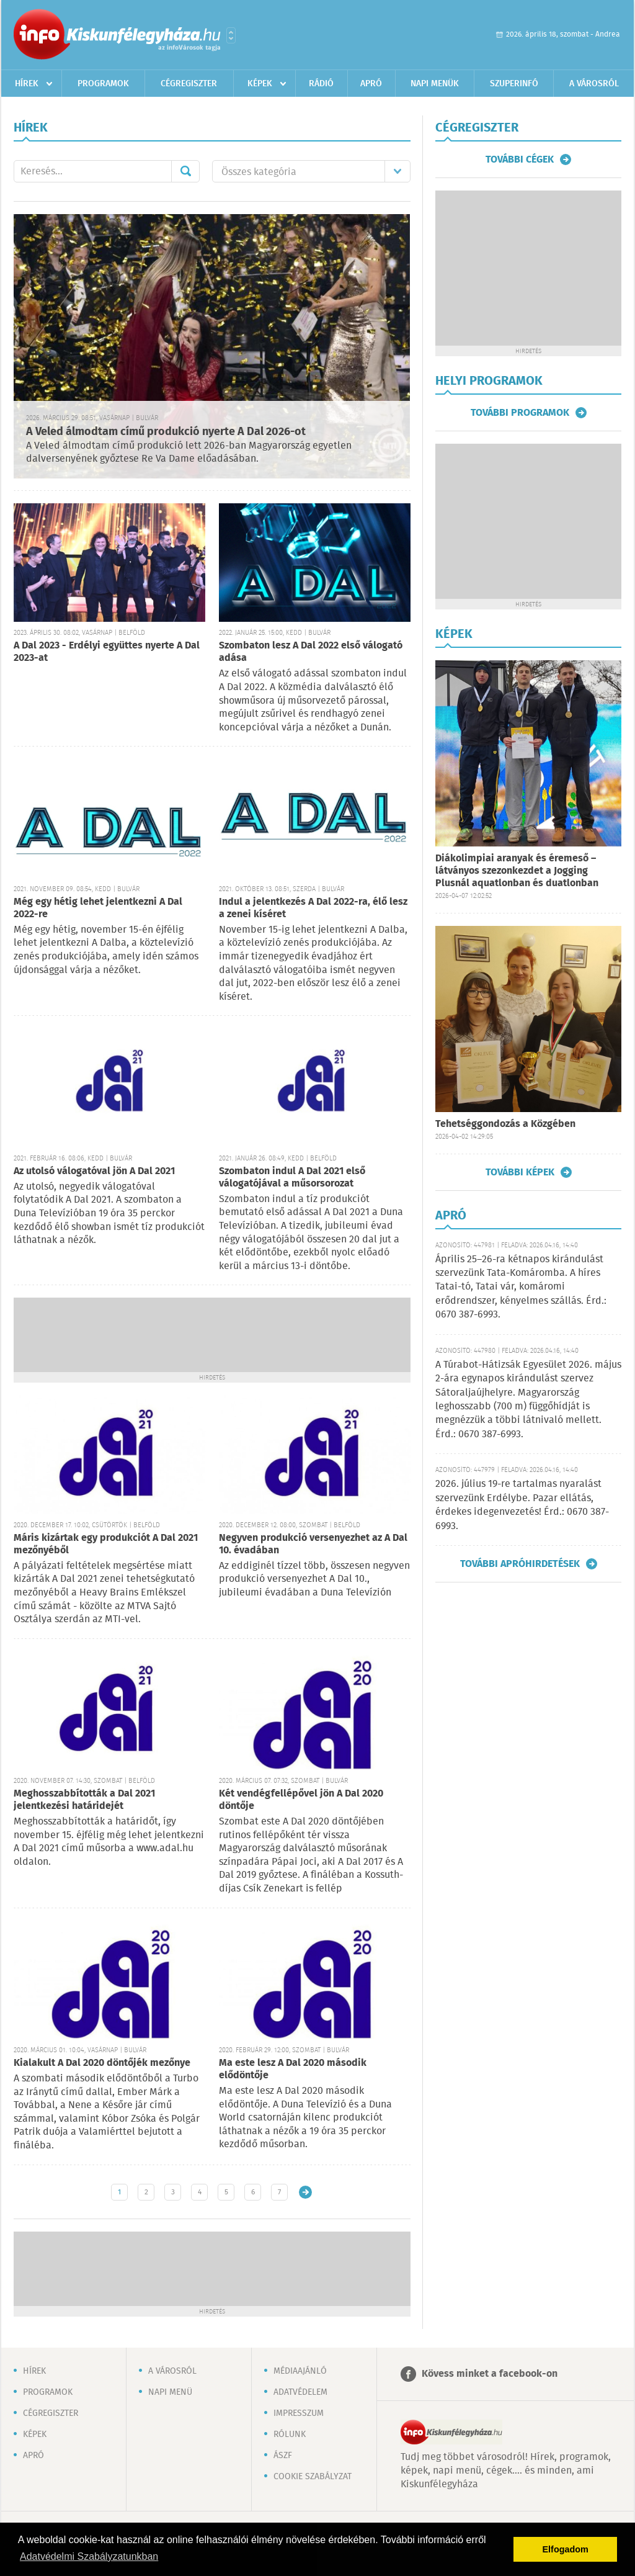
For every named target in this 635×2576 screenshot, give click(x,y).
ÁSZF (282, 2455)
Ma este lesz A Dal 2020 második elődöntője (292, 2069)
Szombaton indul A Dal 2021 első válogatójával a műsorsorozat (292, 1178)
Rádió (321, 84)
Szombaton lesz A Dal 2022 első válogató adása (310, 652)
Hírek (26, 84)
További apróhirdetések (520, 1563)
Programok (103, 84)
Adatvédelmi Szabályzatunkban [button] (89, 2556)
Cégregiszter (189, 84)
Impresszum (298, 2413)
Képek (259, 84)
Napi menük (435, 84)
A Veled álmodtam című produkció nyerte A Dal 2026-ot (166, 432)
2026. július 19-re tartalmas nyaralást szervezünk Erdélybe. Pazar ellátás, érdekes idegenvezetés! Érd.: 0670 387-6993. (522, 1504)
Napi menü (170, 2392)
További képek (520, 1172)
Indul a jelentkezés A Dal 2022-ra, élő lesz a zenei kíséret (313, 908)
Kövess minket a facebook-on (489, 2374)
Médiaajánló (300, 2371)
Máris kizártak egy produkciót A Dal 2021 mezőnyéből (106, 1544)
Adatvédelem (300, 2392)
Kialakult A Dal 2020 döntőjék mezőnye (102, 2063)
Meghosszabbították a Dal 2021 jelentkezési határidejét (84, 1800)
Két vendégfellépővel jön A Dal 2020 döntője (301, 1800)
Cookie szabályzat (312, 2477)
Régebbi (305, 2192)
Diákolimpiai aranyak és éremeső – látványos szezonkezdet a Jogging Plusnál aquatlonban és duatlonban (516, 871)
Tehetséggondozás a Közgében (505, 1124)
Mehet (185, 171)
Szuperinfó (514, 84)
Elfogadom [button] (565, 2549)
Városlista (231, 35)
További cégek (520, 159)
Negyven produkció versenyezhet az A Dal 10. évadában (313, 1544)
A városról (594, 84)
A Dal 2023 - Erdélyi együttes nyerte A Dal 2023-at (107, 652)
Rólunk (289, 2434)
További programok (520, 412)
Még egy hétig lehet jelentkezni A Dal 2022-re (98, 908)
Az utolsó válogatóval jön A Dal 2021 (94, 1171)
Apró (371, 84)
